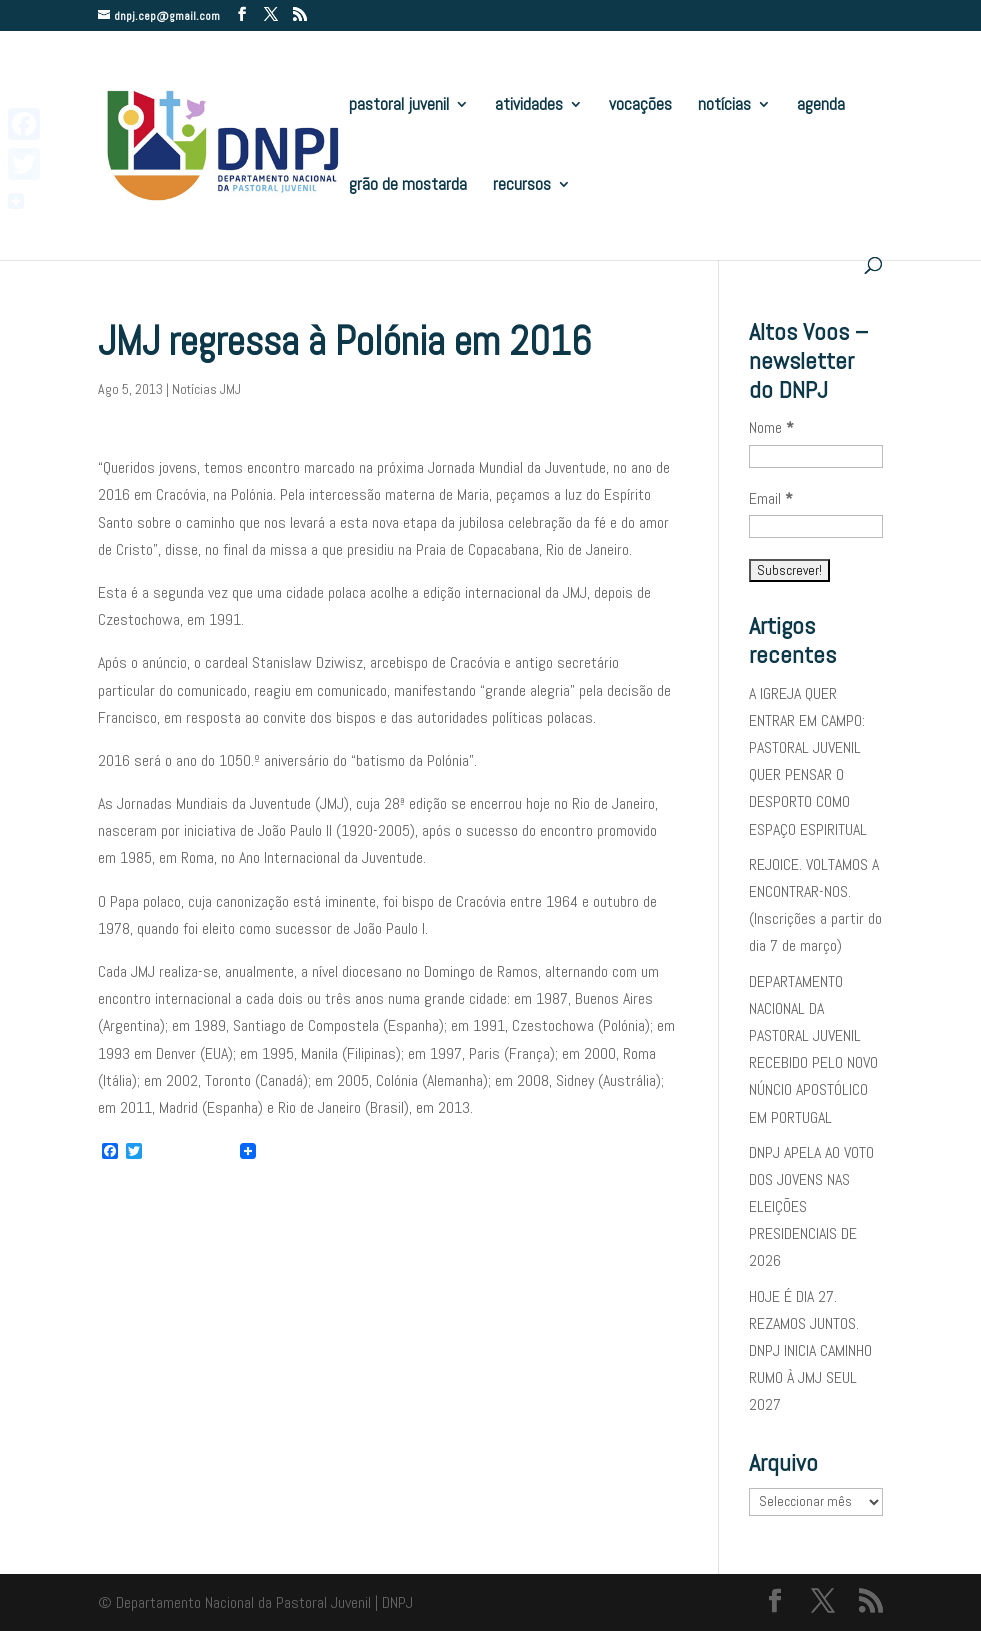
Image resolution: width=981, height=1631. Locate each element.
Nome (771, 427)
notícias (724, 106)
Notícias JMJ (206, 389)
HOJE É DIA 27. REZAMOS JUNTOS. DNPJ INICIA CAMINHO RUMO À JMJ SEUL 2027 (810, 1351)
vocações (640, 106)
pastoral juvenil (399, 106)
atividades (529, 106)
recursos (522, 186)
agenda (821, 106)
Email (771, 498)
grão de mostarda (408, 186)
